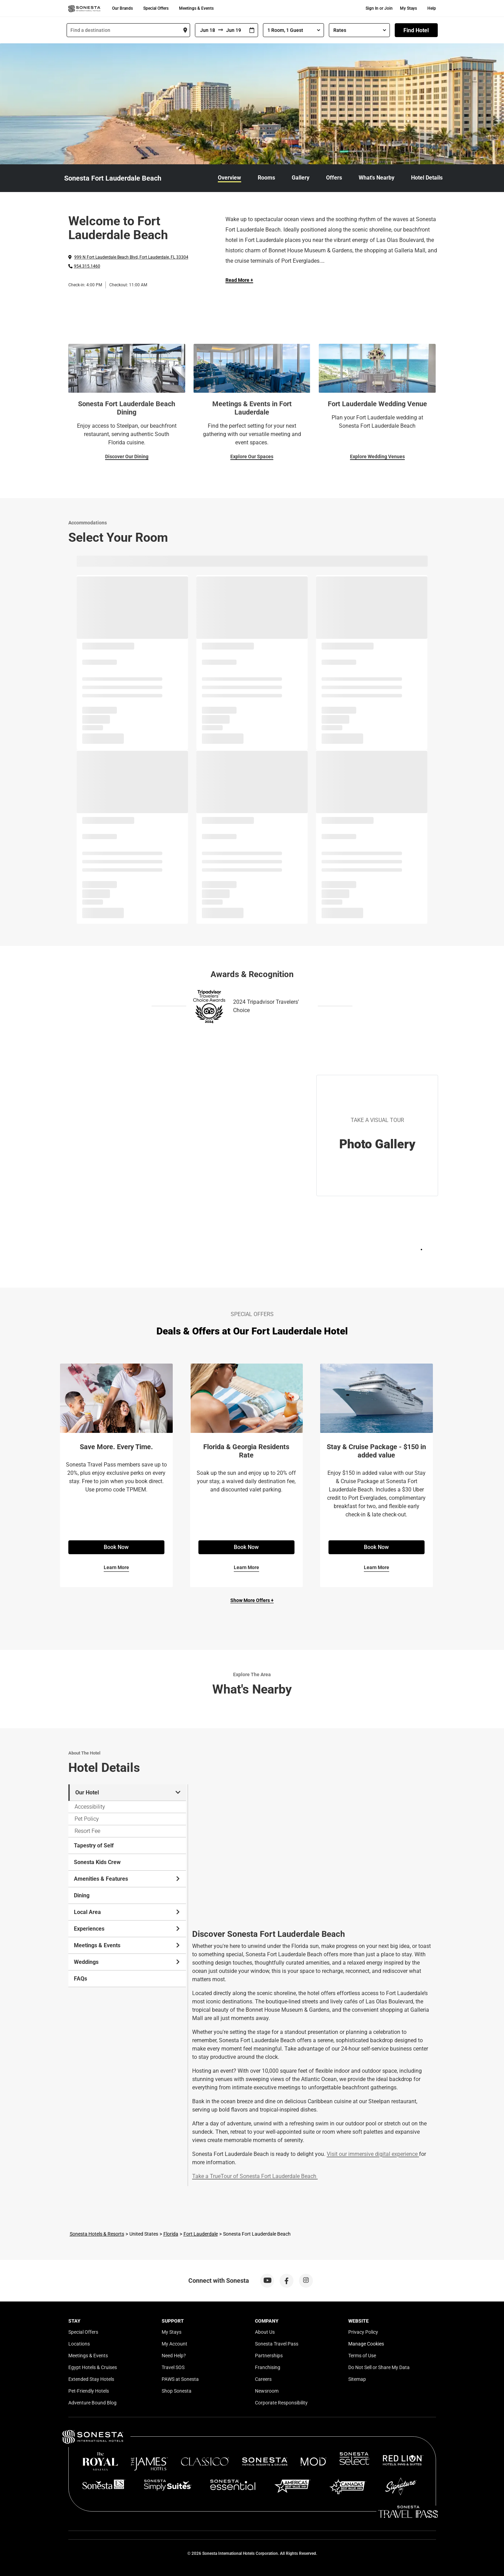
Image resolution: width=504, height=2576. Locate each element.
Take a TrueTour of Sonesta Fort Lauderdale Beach (254, 2176)
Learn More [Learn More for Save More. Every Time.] (116, 1567)
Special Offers (156, 8)
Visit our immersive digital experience (372, 2154)
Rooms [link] (266, 177)
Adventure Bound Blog (92, 2402)
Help (431, 8)
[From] (206, 30)
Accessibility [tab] (90, 1806)
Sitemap (357, 2379)
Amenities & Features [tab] (127, 1879)
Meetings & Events (196, 8)
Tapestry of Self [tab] (94, 1845)
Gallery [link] (300, 177)
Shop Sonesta (176, 2391)
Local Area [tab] (127, 1912)
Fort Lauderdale (200, 2234)
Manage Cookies (366, 2344)
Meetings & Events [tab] (127, 1945)
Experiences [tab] (127, 1928)
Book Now (116, 1547)
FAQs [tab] (80, 1978)
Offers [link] (334, 177)
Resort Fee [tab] (87, 1831)
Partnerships (269, 2355)
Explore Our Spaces (251, 456)
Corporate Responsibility (281, 2402)
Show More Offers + (252, 1600)
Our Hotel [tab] (127, 1792)
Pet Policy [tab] (87, 1819)
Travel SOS (173, 2367)
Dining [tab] (81, 1895)
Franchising (267, 2367)
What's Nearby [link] (376, 177)
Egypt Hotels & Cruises (92, 2367)
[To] (234, 30)
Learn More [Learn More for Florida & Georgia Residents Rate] (246, 1567)
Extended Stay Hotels (91, 2379)
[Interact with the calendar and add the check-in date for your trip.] (251, 30)
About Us (265, 2332)
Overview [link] (229, 177)
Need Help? (174, 2355)
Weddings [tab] (127, 1962)
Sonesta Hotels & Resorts (97, 2234)
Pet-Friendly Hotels (88, 2391)
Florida (170, 2234)
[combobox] (128, 30)
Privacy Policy (363, 2332)
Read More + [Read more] (239, 280)
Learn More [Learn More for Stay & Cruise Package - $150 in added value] (376, 1567)
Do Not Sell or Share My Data (379, 2367)
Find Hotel (416, 30)
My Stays (408, 8)
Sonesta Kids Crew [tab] (97, 1862)
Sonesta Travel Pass (276, 2344)
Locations (79, 2344)
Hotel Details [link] (427, 177)
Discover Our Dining (126, 456)
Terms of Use (362, 2355)
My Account (174, 2344)
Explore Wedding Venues (377, 456)
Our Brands (122, 8)
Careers (263, 2379)
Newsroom (267, 2391)
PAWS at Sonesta (180, 2379)
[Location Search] (128, 30)
